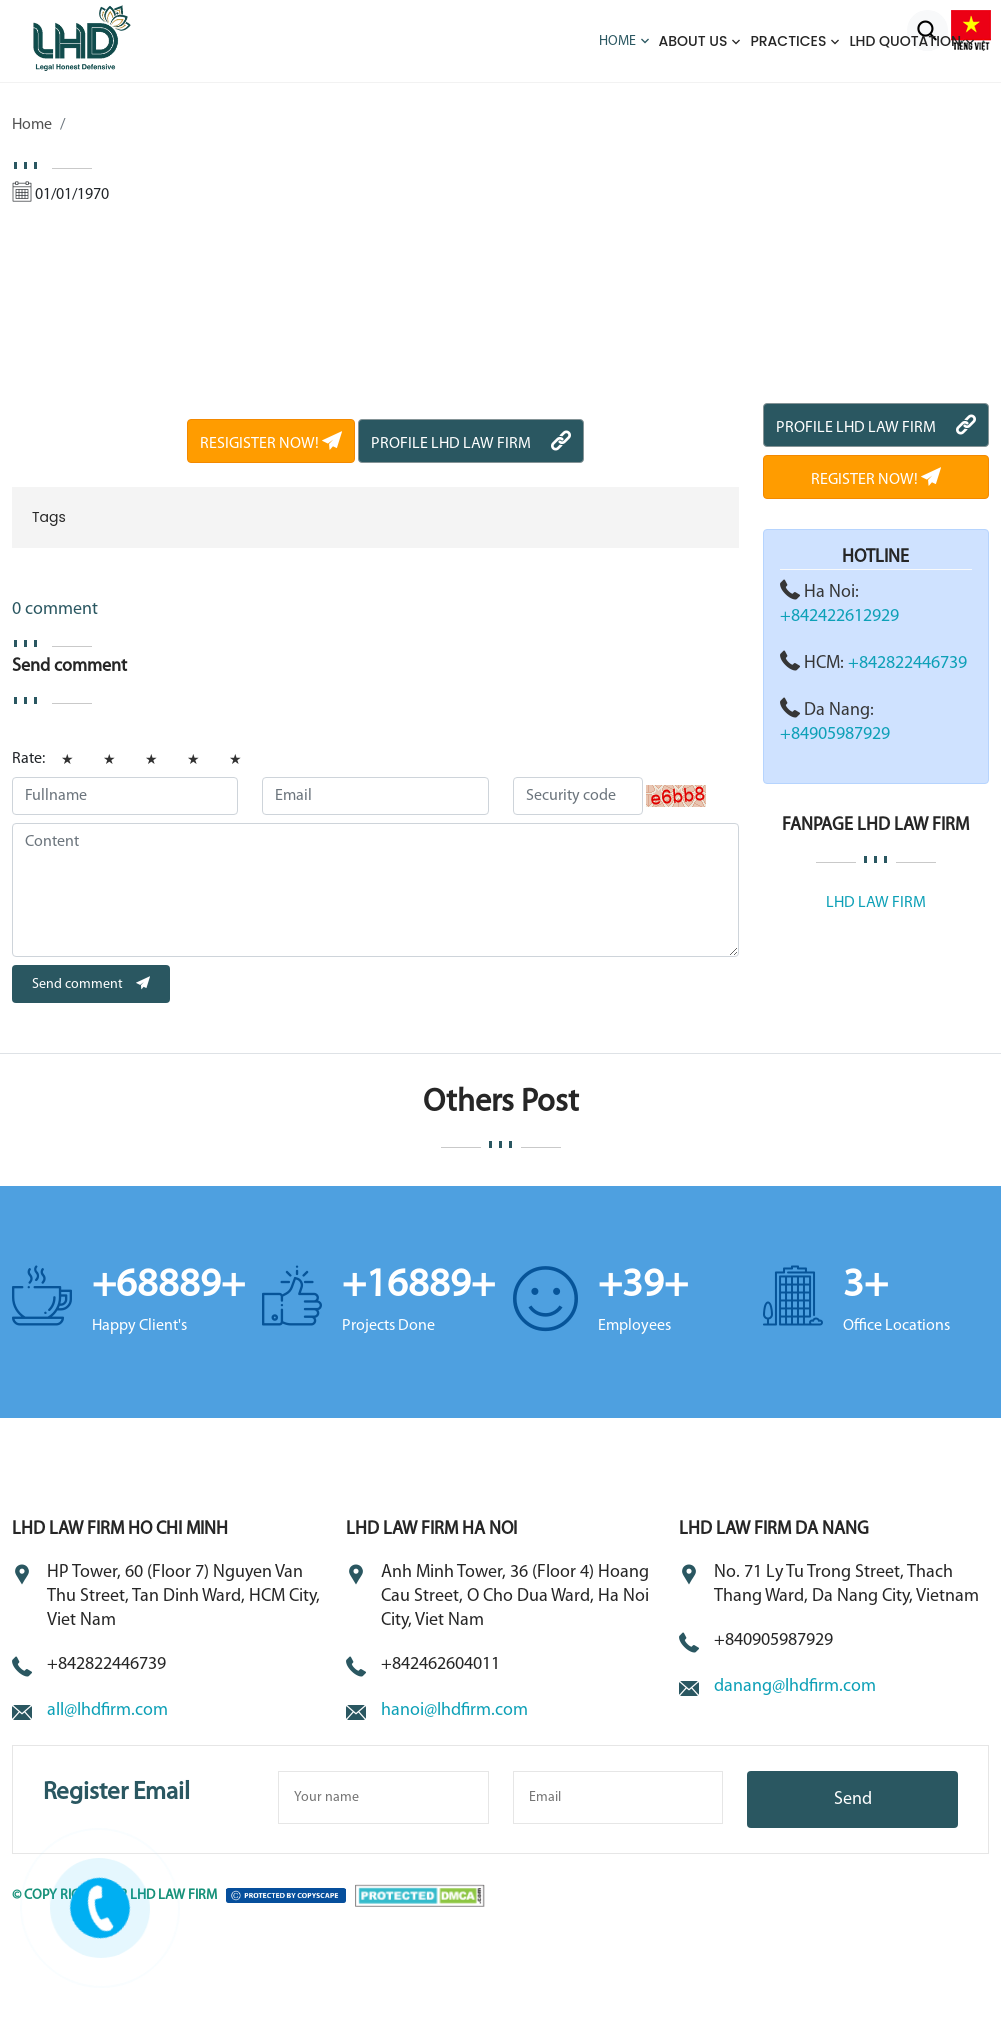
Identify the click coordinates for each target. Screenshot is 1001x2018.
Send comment (91, 984)
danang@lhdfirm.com (795, 1686)
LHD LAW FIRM (876, 903)
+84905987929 (835, 734)
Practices (788, 41)
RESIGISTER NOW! (271, 444)
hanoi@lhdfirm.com (454, 1710)
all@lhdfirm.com (107, 1710)
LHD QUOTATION (905, 41)
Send (853, 1799)
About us (693, 41)
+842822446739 (907, 663)
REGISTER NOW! (876, 480)
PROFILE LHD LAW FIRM (471, 444)
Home (617, 41)
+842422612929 (839, 616)
